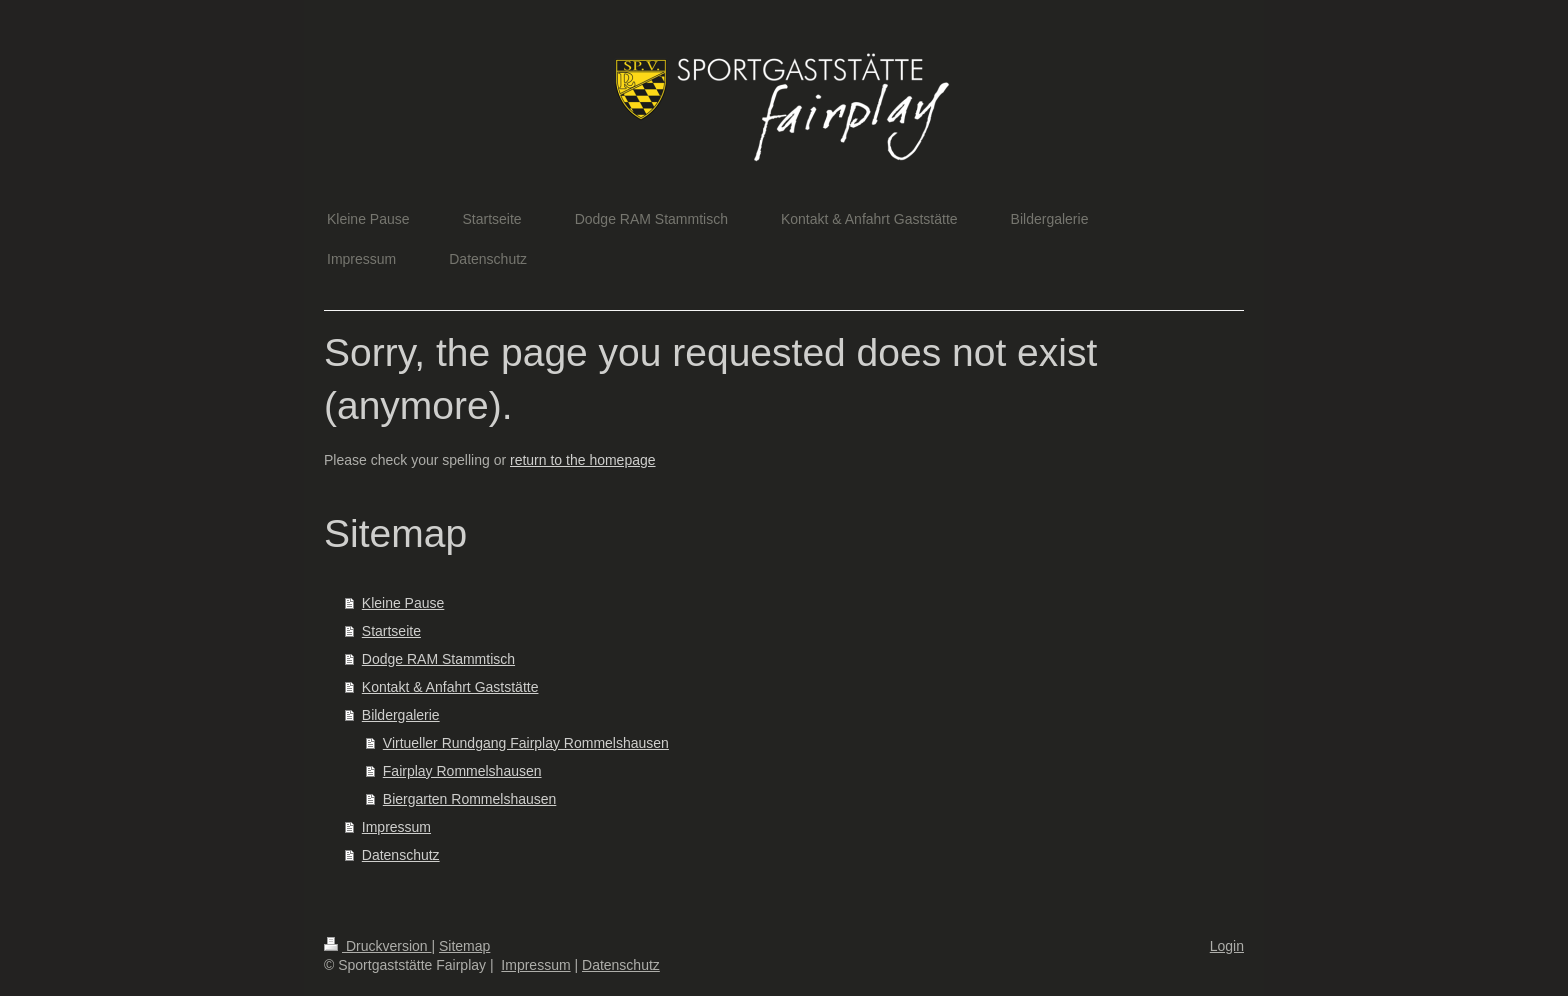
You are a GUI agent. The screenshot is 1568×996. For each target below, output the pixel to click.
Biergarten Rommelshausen (470, 799)
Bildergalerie (401, 715)
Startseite (391, 631)
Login (1227, 946)
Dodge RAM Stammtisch (438, 659)
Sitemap (464, 946)
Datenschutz (401, 855)
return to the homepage (583, 460)
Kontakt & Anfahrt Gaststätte (450, 687)
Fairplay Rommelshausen (462, 771)
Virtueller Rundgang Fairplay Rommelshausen (526, 743)
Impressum (396, 827)
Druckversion (377, 946)
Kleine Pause (403, 603)
